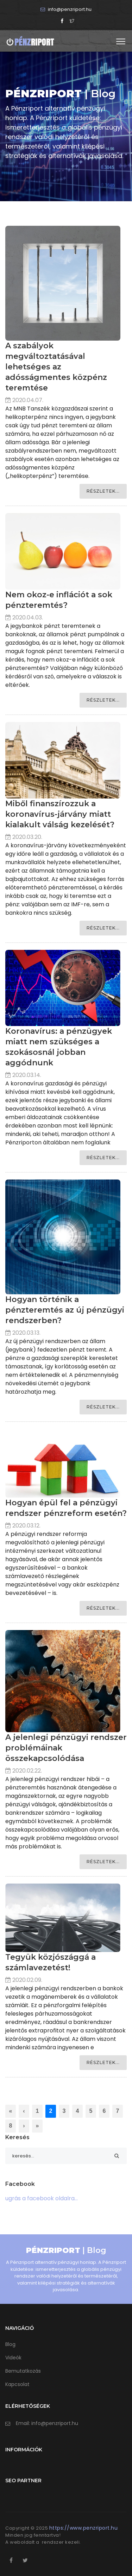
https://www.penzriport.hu (83, 2527)
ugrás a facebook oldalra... (41, 2198)
